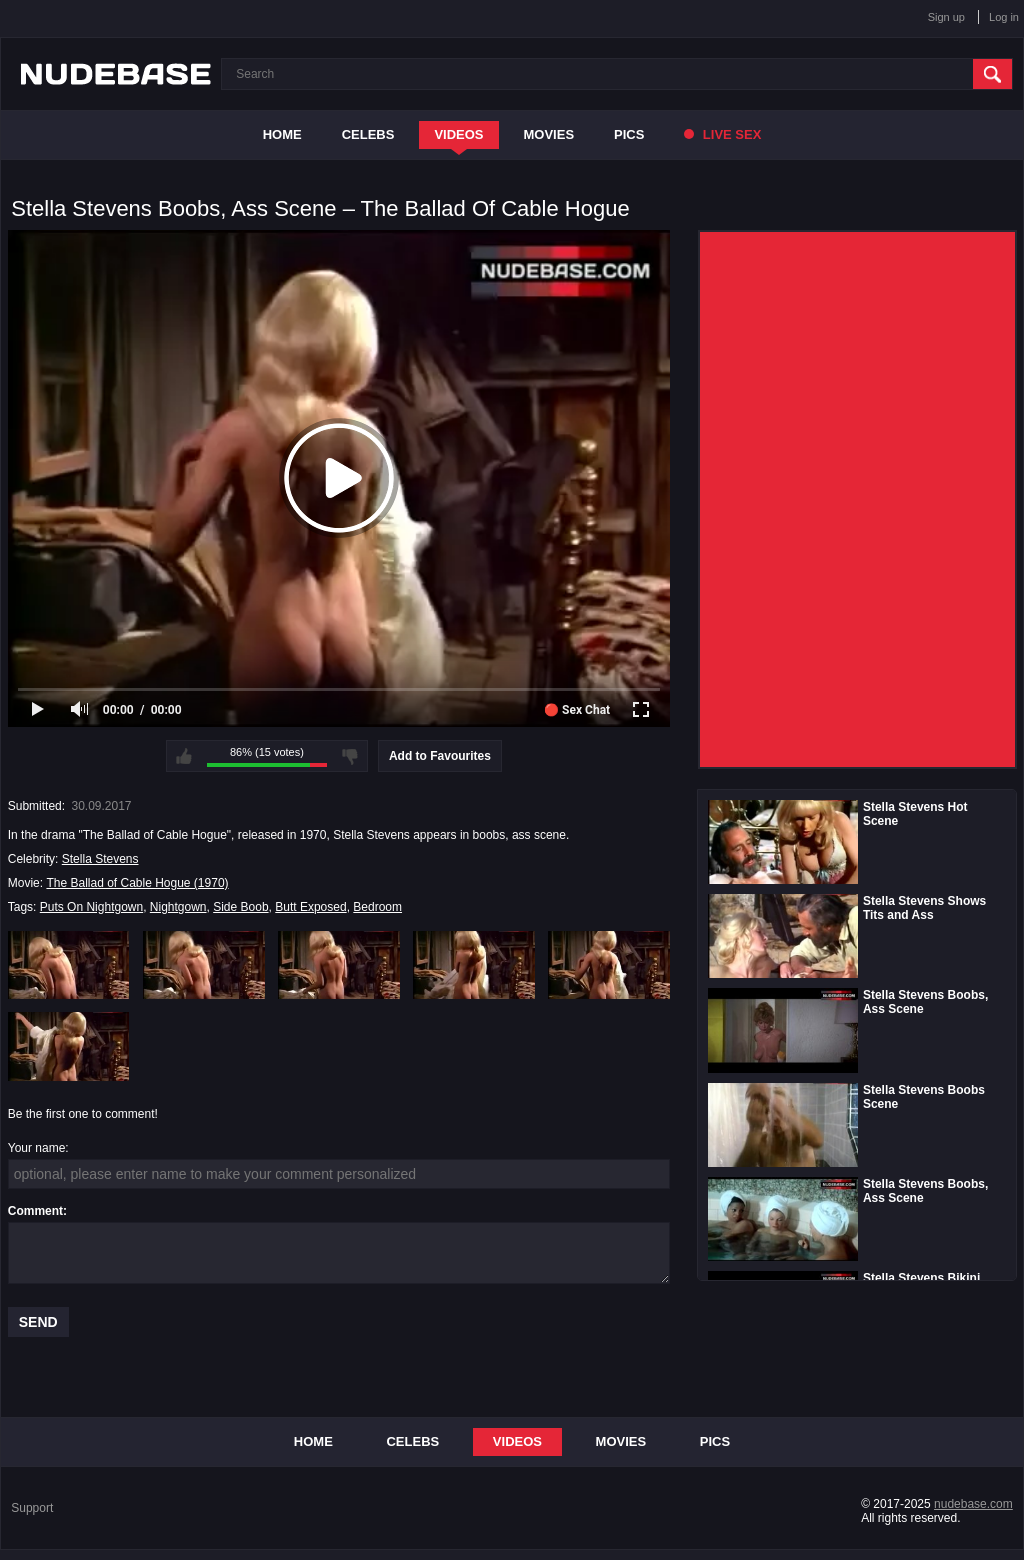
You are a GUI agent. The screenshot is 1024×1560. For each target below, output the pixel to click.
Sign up (946, 17)
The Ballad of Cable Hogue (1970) (137, 883)
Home (282, 134)
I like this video (184, 756)
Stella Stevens (100, 859)
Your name (37, 1148)
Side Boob (240, 907)
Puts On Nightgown (91, 907)
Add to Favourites (440, 756)
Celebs (368, 134)
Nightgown (178, 907)
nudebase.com (973, 1504)
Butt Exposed (310, 907)
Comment (35, 1211)
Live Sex (722, 134)
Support (32, 1508)
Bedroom (377, 907)
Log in (1004, 17)
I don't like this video (350, 756)
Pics (629, 134)
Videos (458, 134)
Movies (549, 134)
